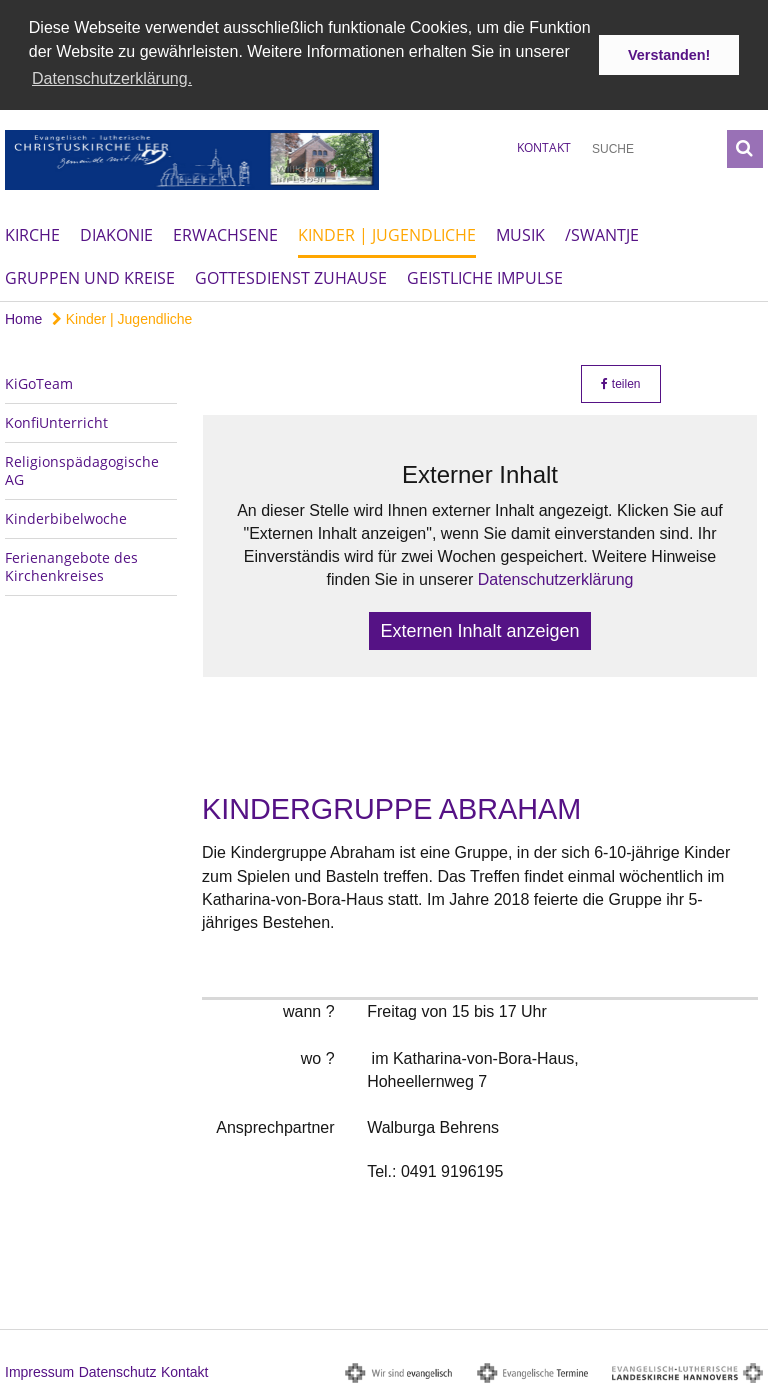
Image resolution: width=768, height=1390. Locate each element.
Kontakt (544, 145)
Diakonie (116, 233)
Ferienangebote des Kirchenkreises (71, 564)
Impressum (39, 1371)
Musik (520, 233)
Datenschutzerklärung (556, 578)
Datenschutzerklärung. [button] (112, 78)
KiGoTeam (39, 381)
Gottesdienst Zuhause (291, 276)
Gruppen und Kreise (90, 276)
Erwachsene (225, 233)
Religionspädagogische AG (82, 468)
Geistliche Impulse (485, 276)
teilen (620, 382)
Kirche (32, 233)
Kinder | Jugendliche (387, 233)
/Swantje (602, 233)
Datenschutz (118, 1371)
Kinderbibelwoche (66, 516)
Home (23, 317)
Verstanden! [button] (669, 55)
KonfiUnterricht (56, 420)
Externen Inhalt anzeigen (479, 629)
